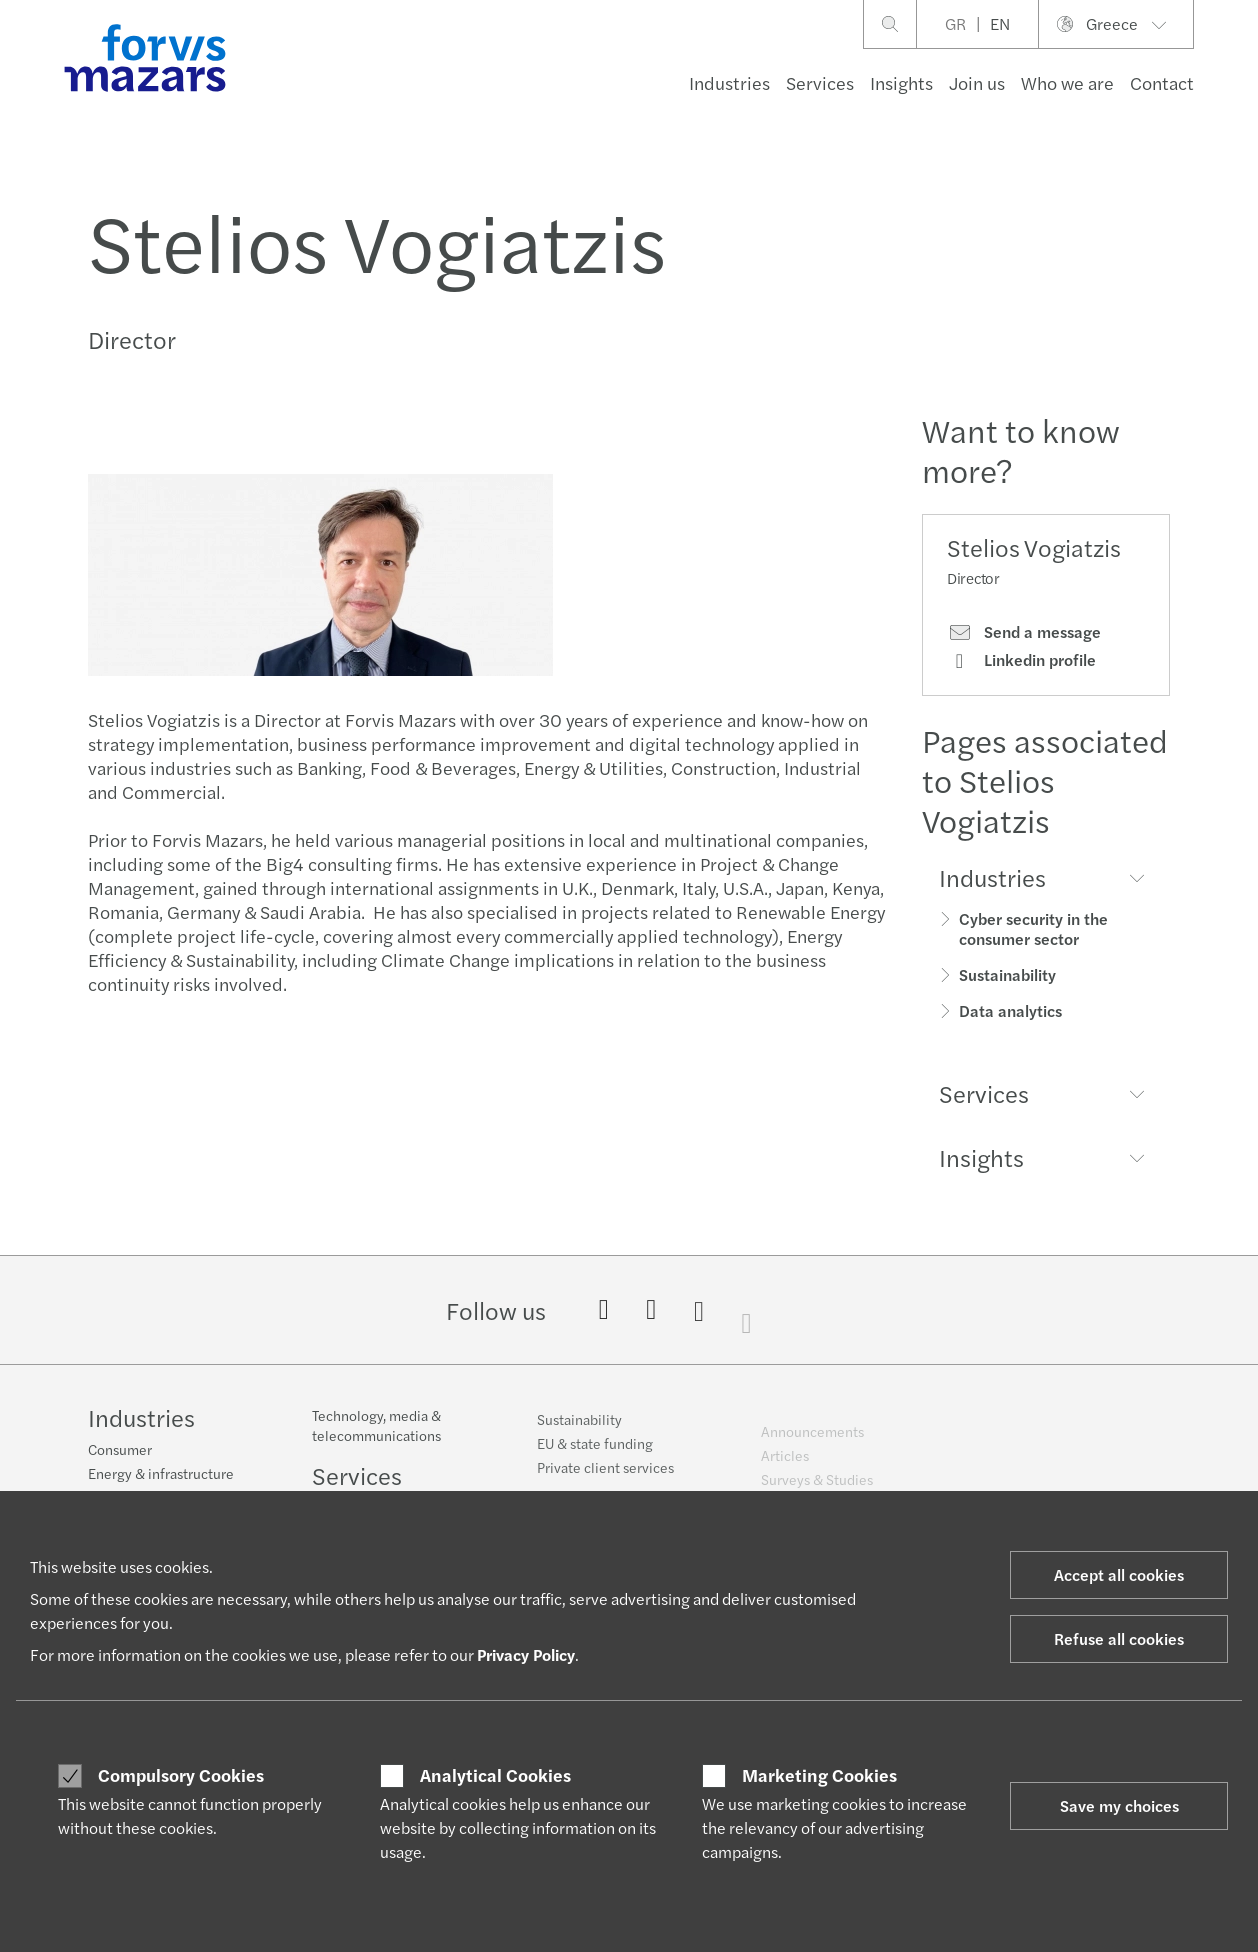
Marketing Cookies (819, 1775)
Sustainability (1007, 974)
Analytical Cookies (495, 1775)
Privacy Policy (526, 1654)
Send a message (1024, 632)
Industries (729, 82)
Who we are (1067, 82)
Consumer (120, 1452)
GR (955, 23)
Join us (977, 82)
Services (820, 82)
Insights (901, 82)
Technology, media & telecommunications (376, 1440)
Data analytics (1010, 1010)
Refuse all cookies (1119, 1638)
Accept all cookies (1119, 1574)
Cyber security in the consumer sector (1033, 928)
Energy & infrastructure (161, 1476)
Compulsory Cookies (181, 1775)
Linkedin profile (1021, 660)
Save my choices (1119, 1805)
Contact (1162, 82)
